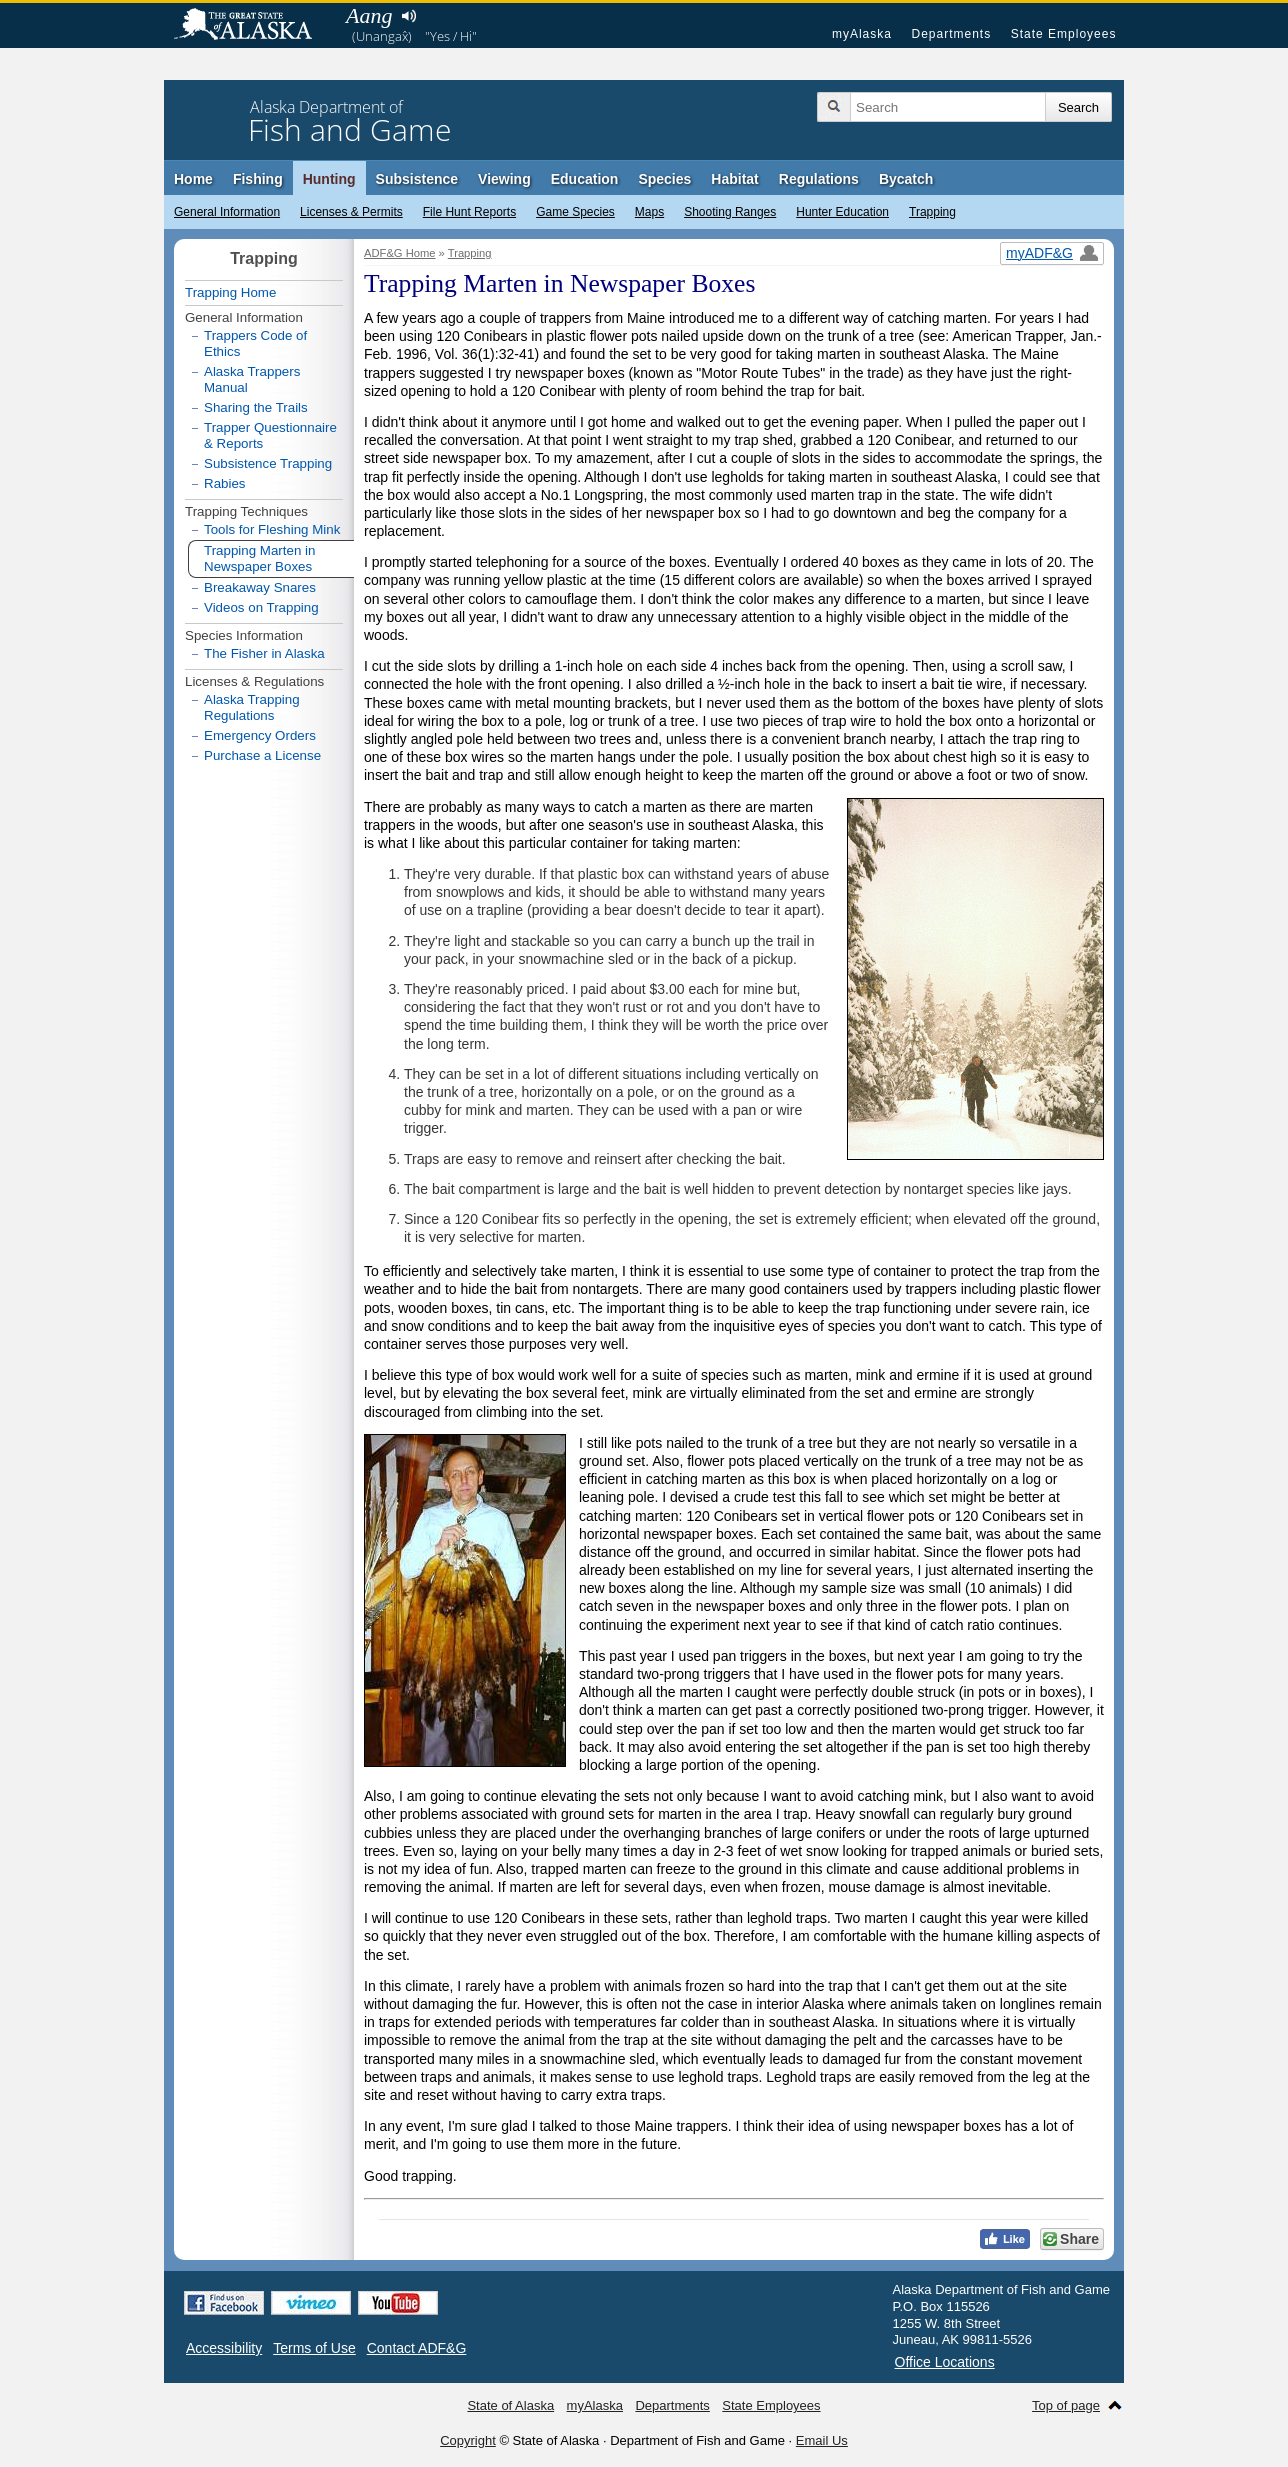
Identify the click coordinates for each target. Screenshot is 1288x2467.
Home (193, 179)
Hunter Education (842, 212)
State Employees (1064, 34)
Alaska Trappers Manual (252, 379)
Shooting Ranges (730, 212)
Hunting (329, 179)
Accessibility (224, 2348)
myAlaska (862, 34)
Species (664, 179)
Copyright (468, 2440)
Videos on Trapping (261, 607)
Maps (649, 212)
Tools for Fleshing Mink (272, 529)
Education (585, 179)
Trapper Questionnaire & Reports (270, 435)
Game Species (575, 212)
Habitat (734, 179)
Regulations (819, 179)
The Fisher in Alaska (264, 653)
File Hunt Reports (469, 212)
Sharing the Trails (256, 407)
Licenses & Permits (351, 212)
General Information (227, 212)
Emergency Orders (260, 735)
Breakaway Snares (260, 587)
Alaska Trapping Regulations (252, 707)
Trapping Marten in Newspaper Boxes (259, 558)
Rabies (225, 483)
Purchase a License (262, 755)
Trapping (932, 212)
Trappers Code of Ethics (255, 343)
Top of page (1066, 2405)
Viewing (504, 179)
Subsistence (417, 179)
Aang (369, 15)
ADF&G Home (400, 253)
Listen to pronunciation (408, 16)
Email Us (822, 2440)
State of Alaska (253, 26)
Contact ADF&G (417, 2348)
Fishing (258, 179)
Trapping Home (230, 292)
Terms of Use (314, 2348)
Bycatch (906, 179)
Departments (951, 34)
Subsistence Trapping (268, 463)
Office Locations (945, 2362)
